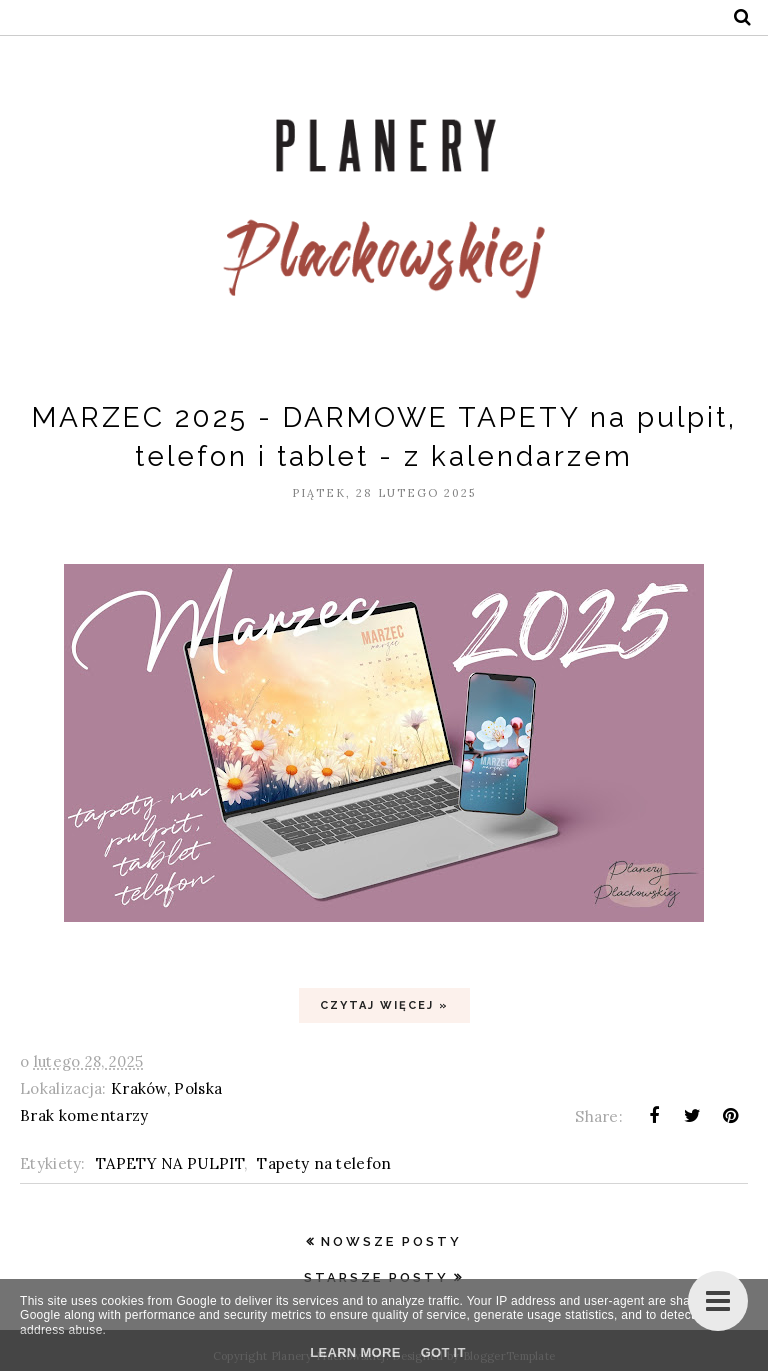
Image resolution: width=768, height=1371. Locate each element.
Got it (443, 1352)
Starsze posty (376, 1277)
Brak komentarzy (84, 1115)
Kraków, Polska (166, 1088)
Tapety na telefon (324, 1163)
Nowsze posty (391, 1241)
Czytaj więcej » (384, 1005)
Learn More (355, 1352)
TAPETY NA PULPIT (170, 1163)
